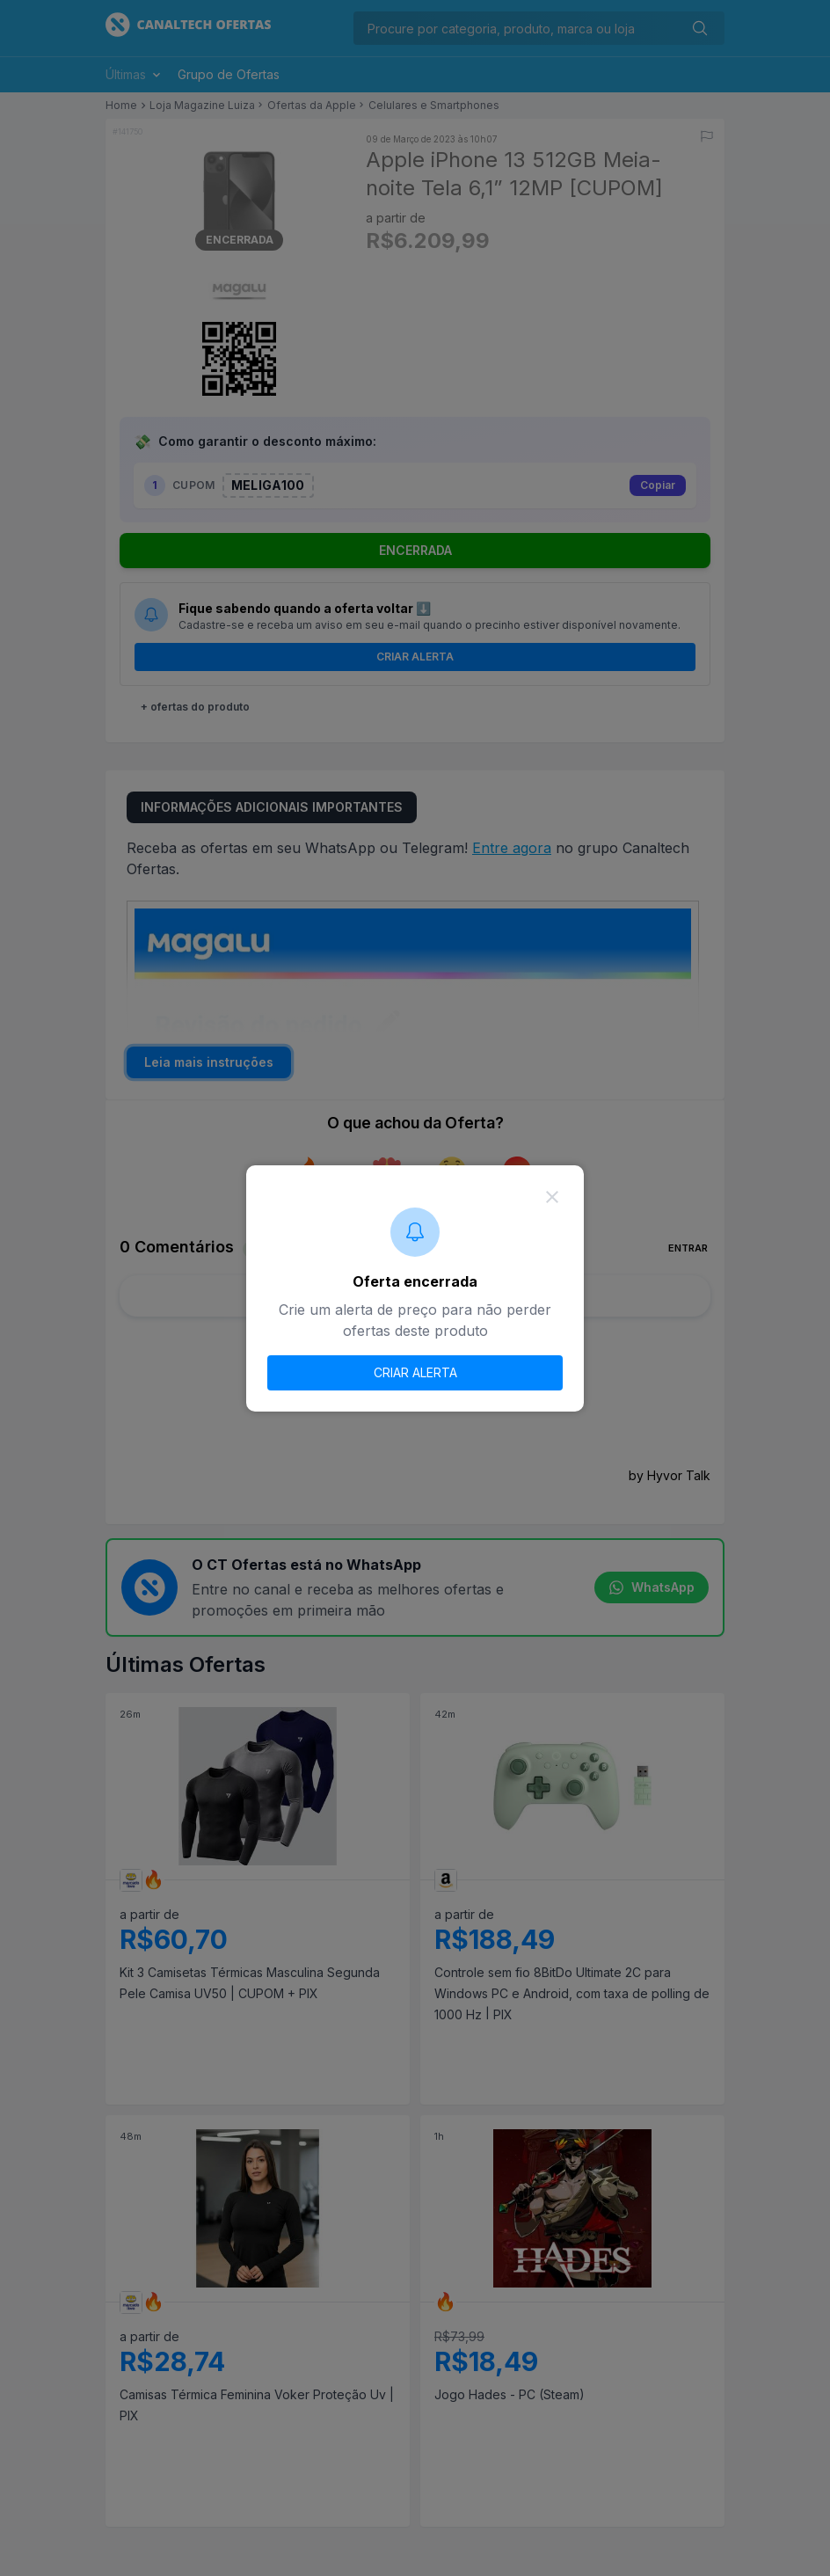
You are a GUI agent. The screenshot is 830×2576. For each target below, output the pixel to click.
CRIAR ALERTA (415, 1372)
